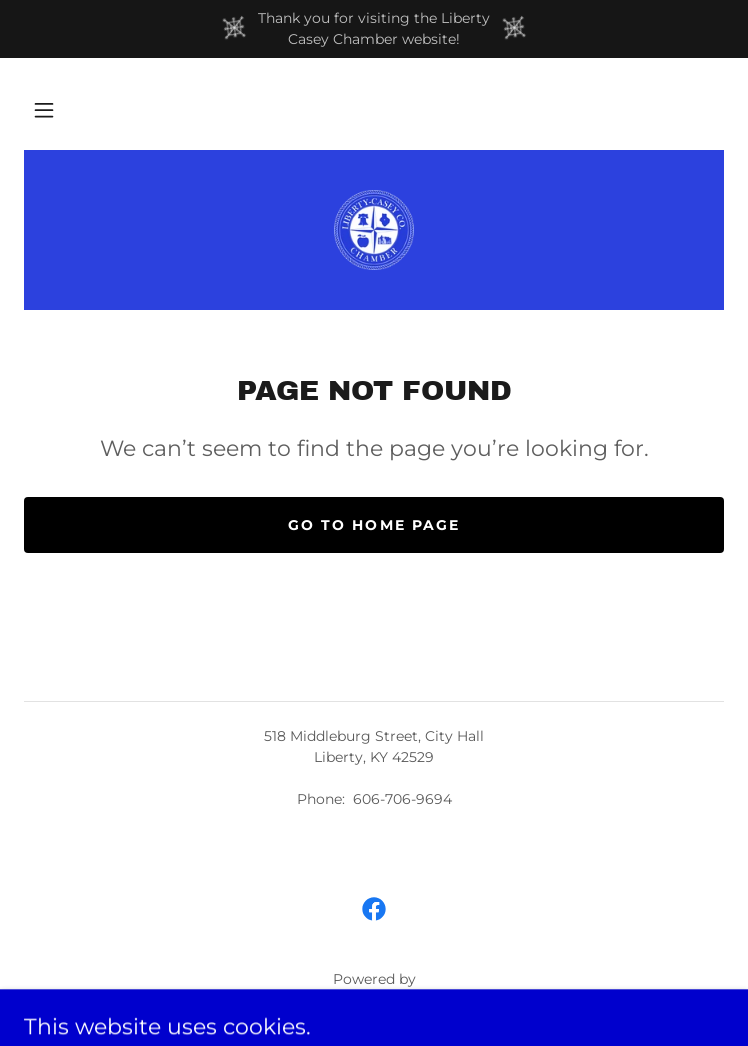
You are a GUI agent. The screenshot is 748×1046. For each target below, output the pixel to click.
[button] (44, 110)
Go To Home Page (373, 525)
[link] (374, 230)
